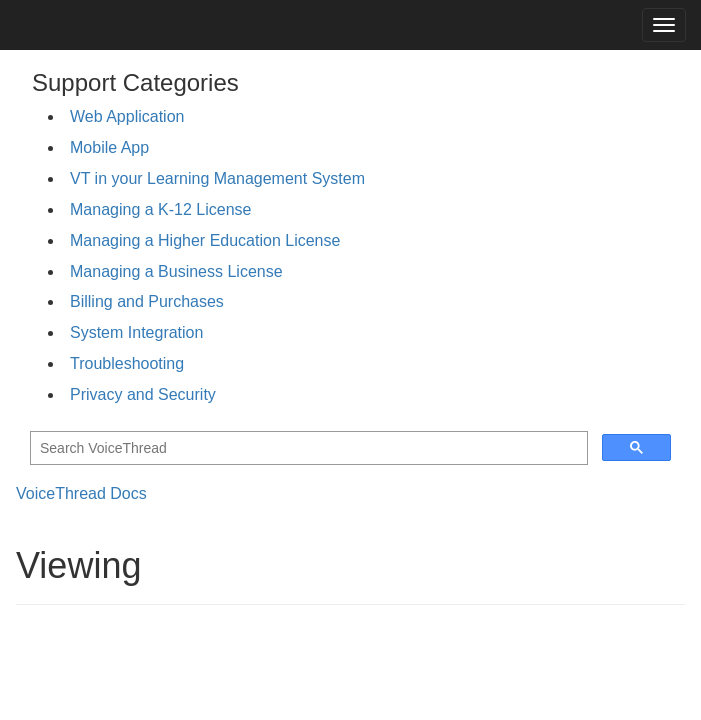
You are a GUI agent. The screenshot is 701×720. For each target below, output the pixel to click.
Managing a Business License (176, 271)
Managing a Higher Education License (205, 240)
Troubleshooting (127, 363)
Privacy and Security (143, 394)
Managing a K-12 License (160, 209)
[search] (307, 448)
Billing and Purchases (147, 301)
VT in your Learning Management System (217, 178)
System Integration (136, 332)
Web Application (127, 116)
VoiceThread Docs (81, 493)
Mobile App (109, 147)
